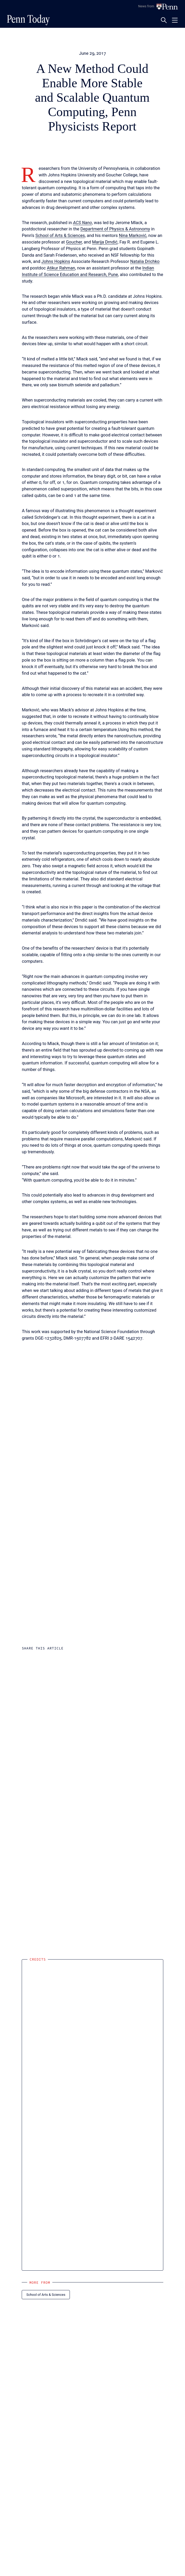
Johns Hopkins (55, 261)
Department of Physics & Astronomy (115, 228)
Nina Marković (132, 235)
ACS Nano (82, 222)
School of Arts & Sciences (60, 235)
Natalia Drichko (144, 261)
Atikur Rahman (61, 268)
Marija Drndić (105, 242)
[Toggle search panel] (164, 20)
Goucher (74, 242)
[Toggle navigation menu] (175, 20)
